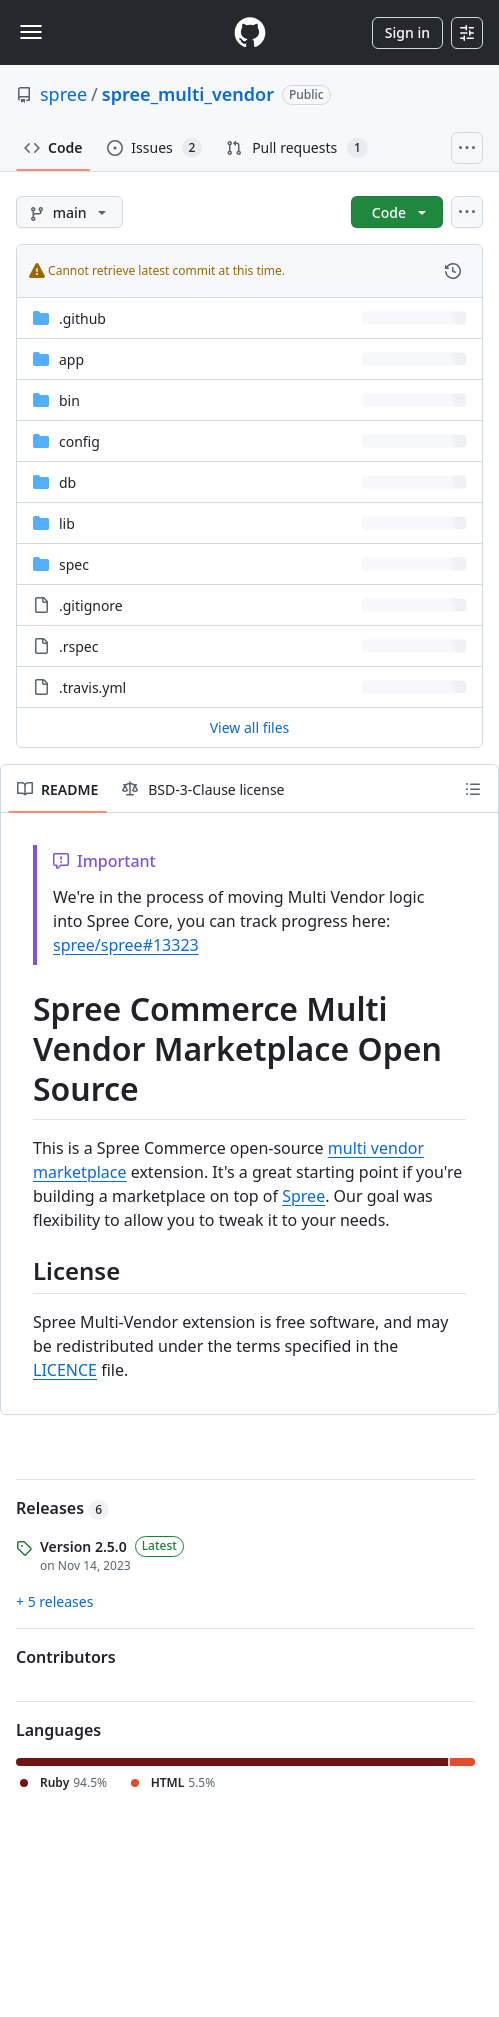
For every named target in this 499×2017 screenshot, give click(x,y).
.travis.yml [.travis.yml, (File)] (92, 687)
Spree (303, 1196)
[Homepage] (250, 32)
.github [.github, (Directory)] (82, 318)
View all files (250, 727)
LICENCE (65, 1370)
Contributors (66, 1657)
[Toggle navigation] (31, 32)
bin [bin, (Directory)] (69, 400)
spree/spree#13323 (126, 945)
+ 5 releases (54, 1601)
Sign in (407, 32)
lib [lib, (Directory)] (67, 523)
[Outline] (473, 789)
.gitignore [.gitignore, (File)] (91, 605)
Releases (62, 1508)
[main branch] (69, 212)
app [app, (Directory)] (71, 359)
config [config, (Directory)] (79, 441)
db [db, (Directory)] (67, 482)
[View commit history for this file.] (453, 271)
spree (63, 94)
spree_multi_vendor (188, 94)
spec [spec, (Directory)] (74, 564)
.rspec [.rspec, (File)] (78, 646)
